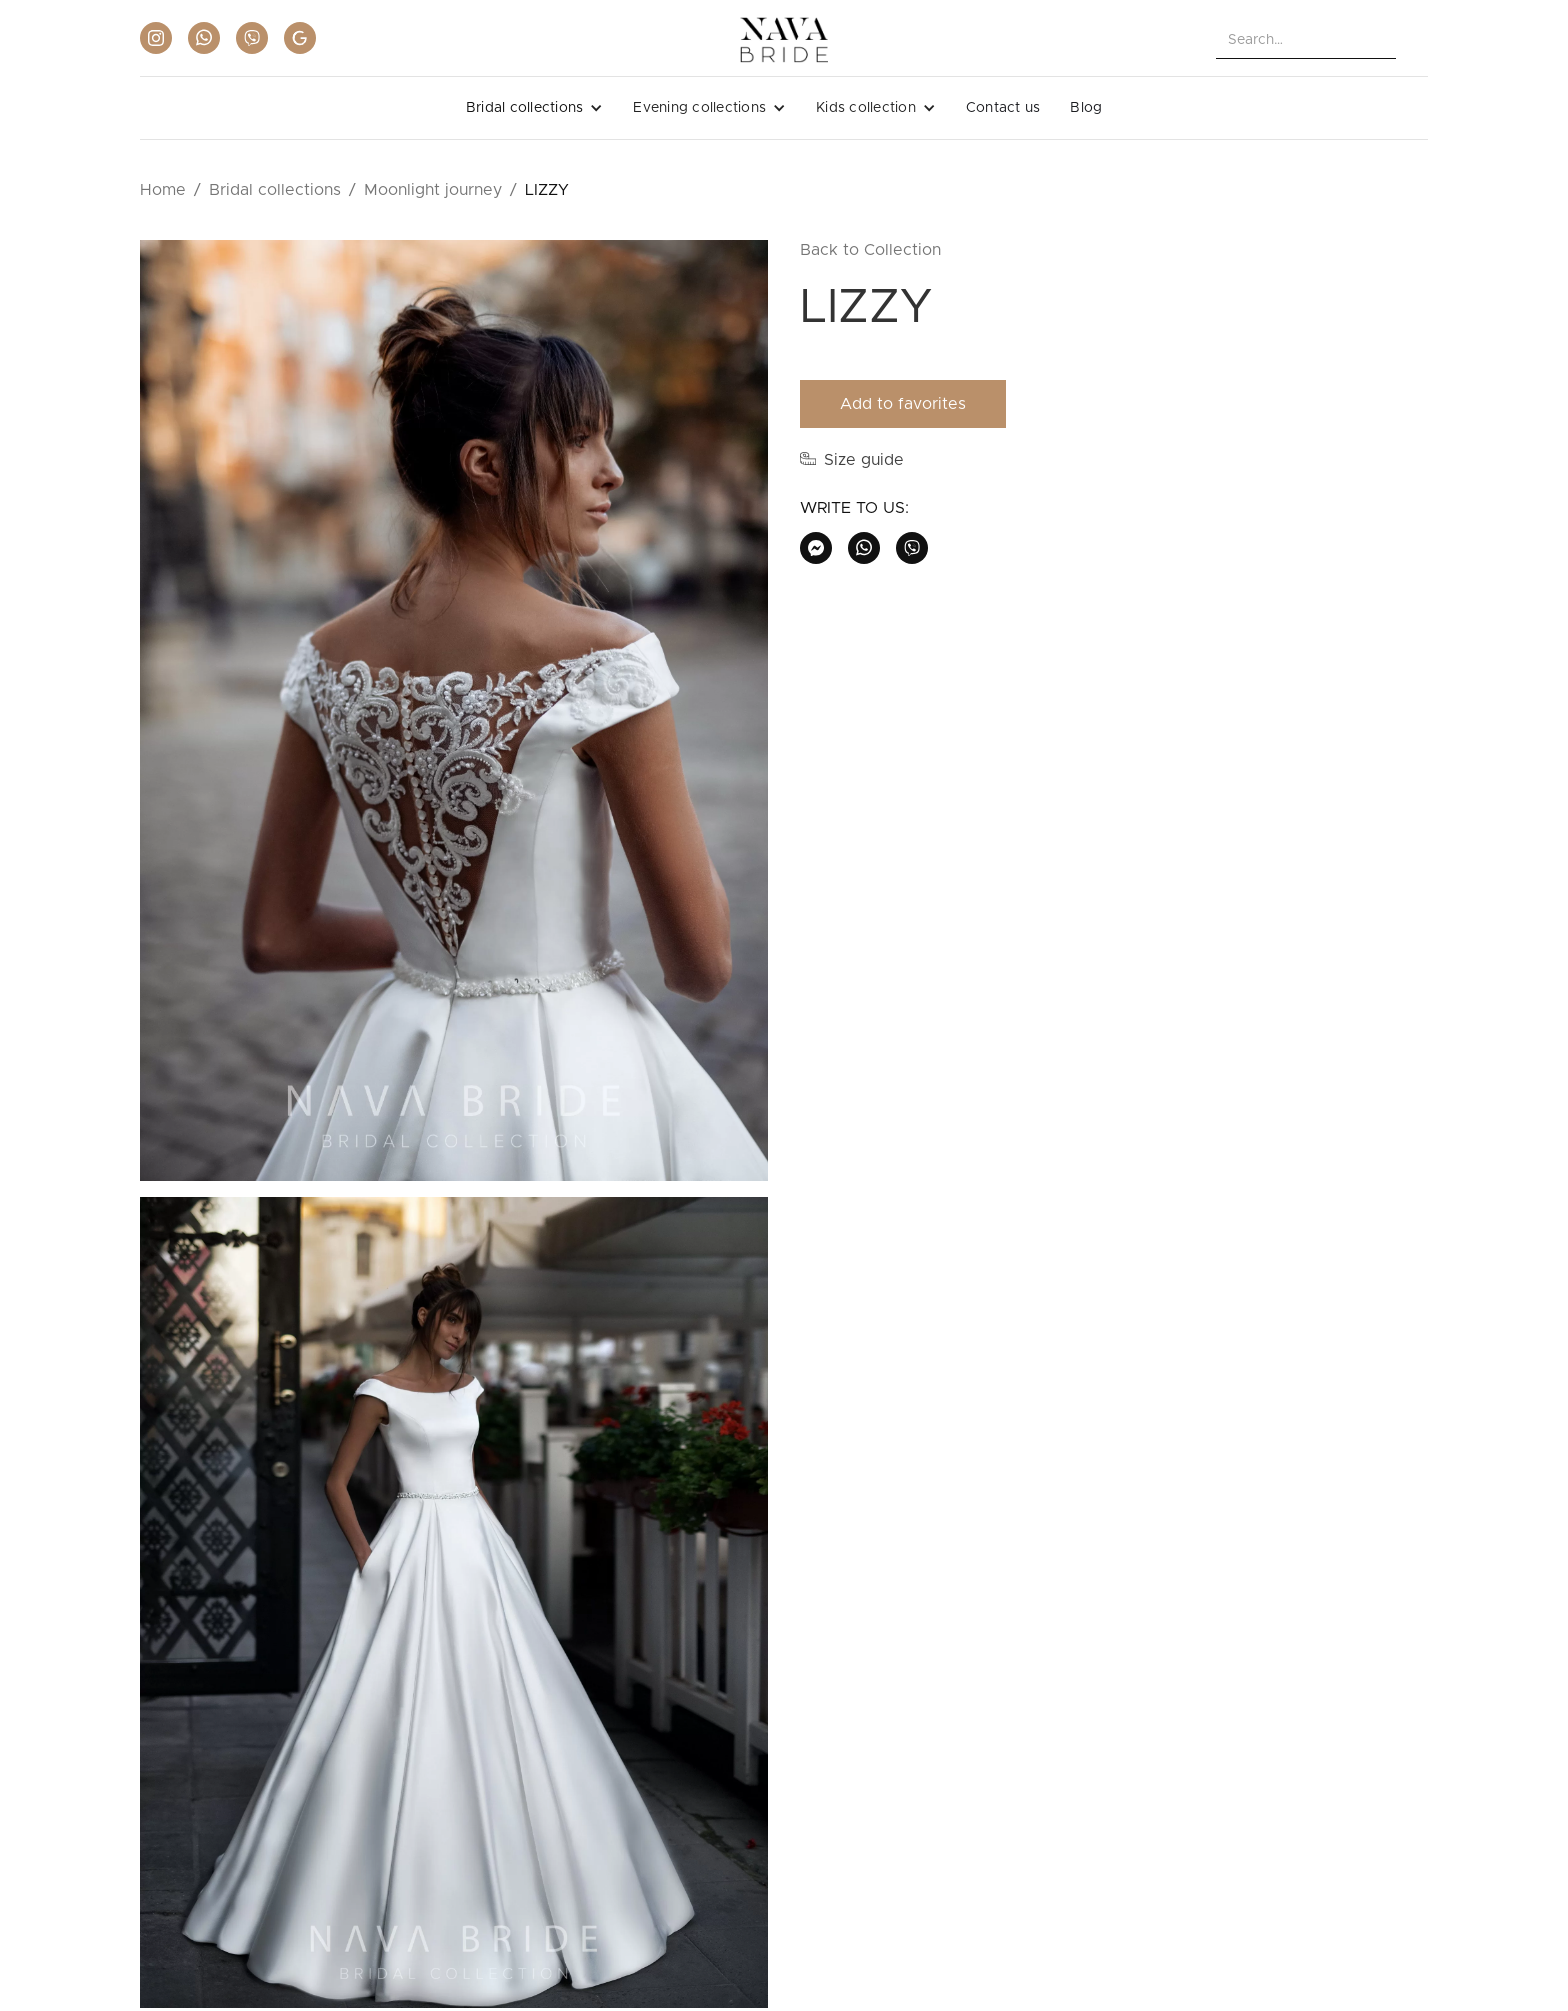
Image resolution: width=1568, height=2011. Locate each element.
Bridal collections (275, 190)
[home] (784, 40)
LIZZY (547, 190)
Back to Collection (870, 250)
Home (163, 190)
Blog (1086, 108)
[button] (535, 108)
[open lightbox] (454, 718)
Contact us (1003, 108)
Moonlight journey (433, 190)
